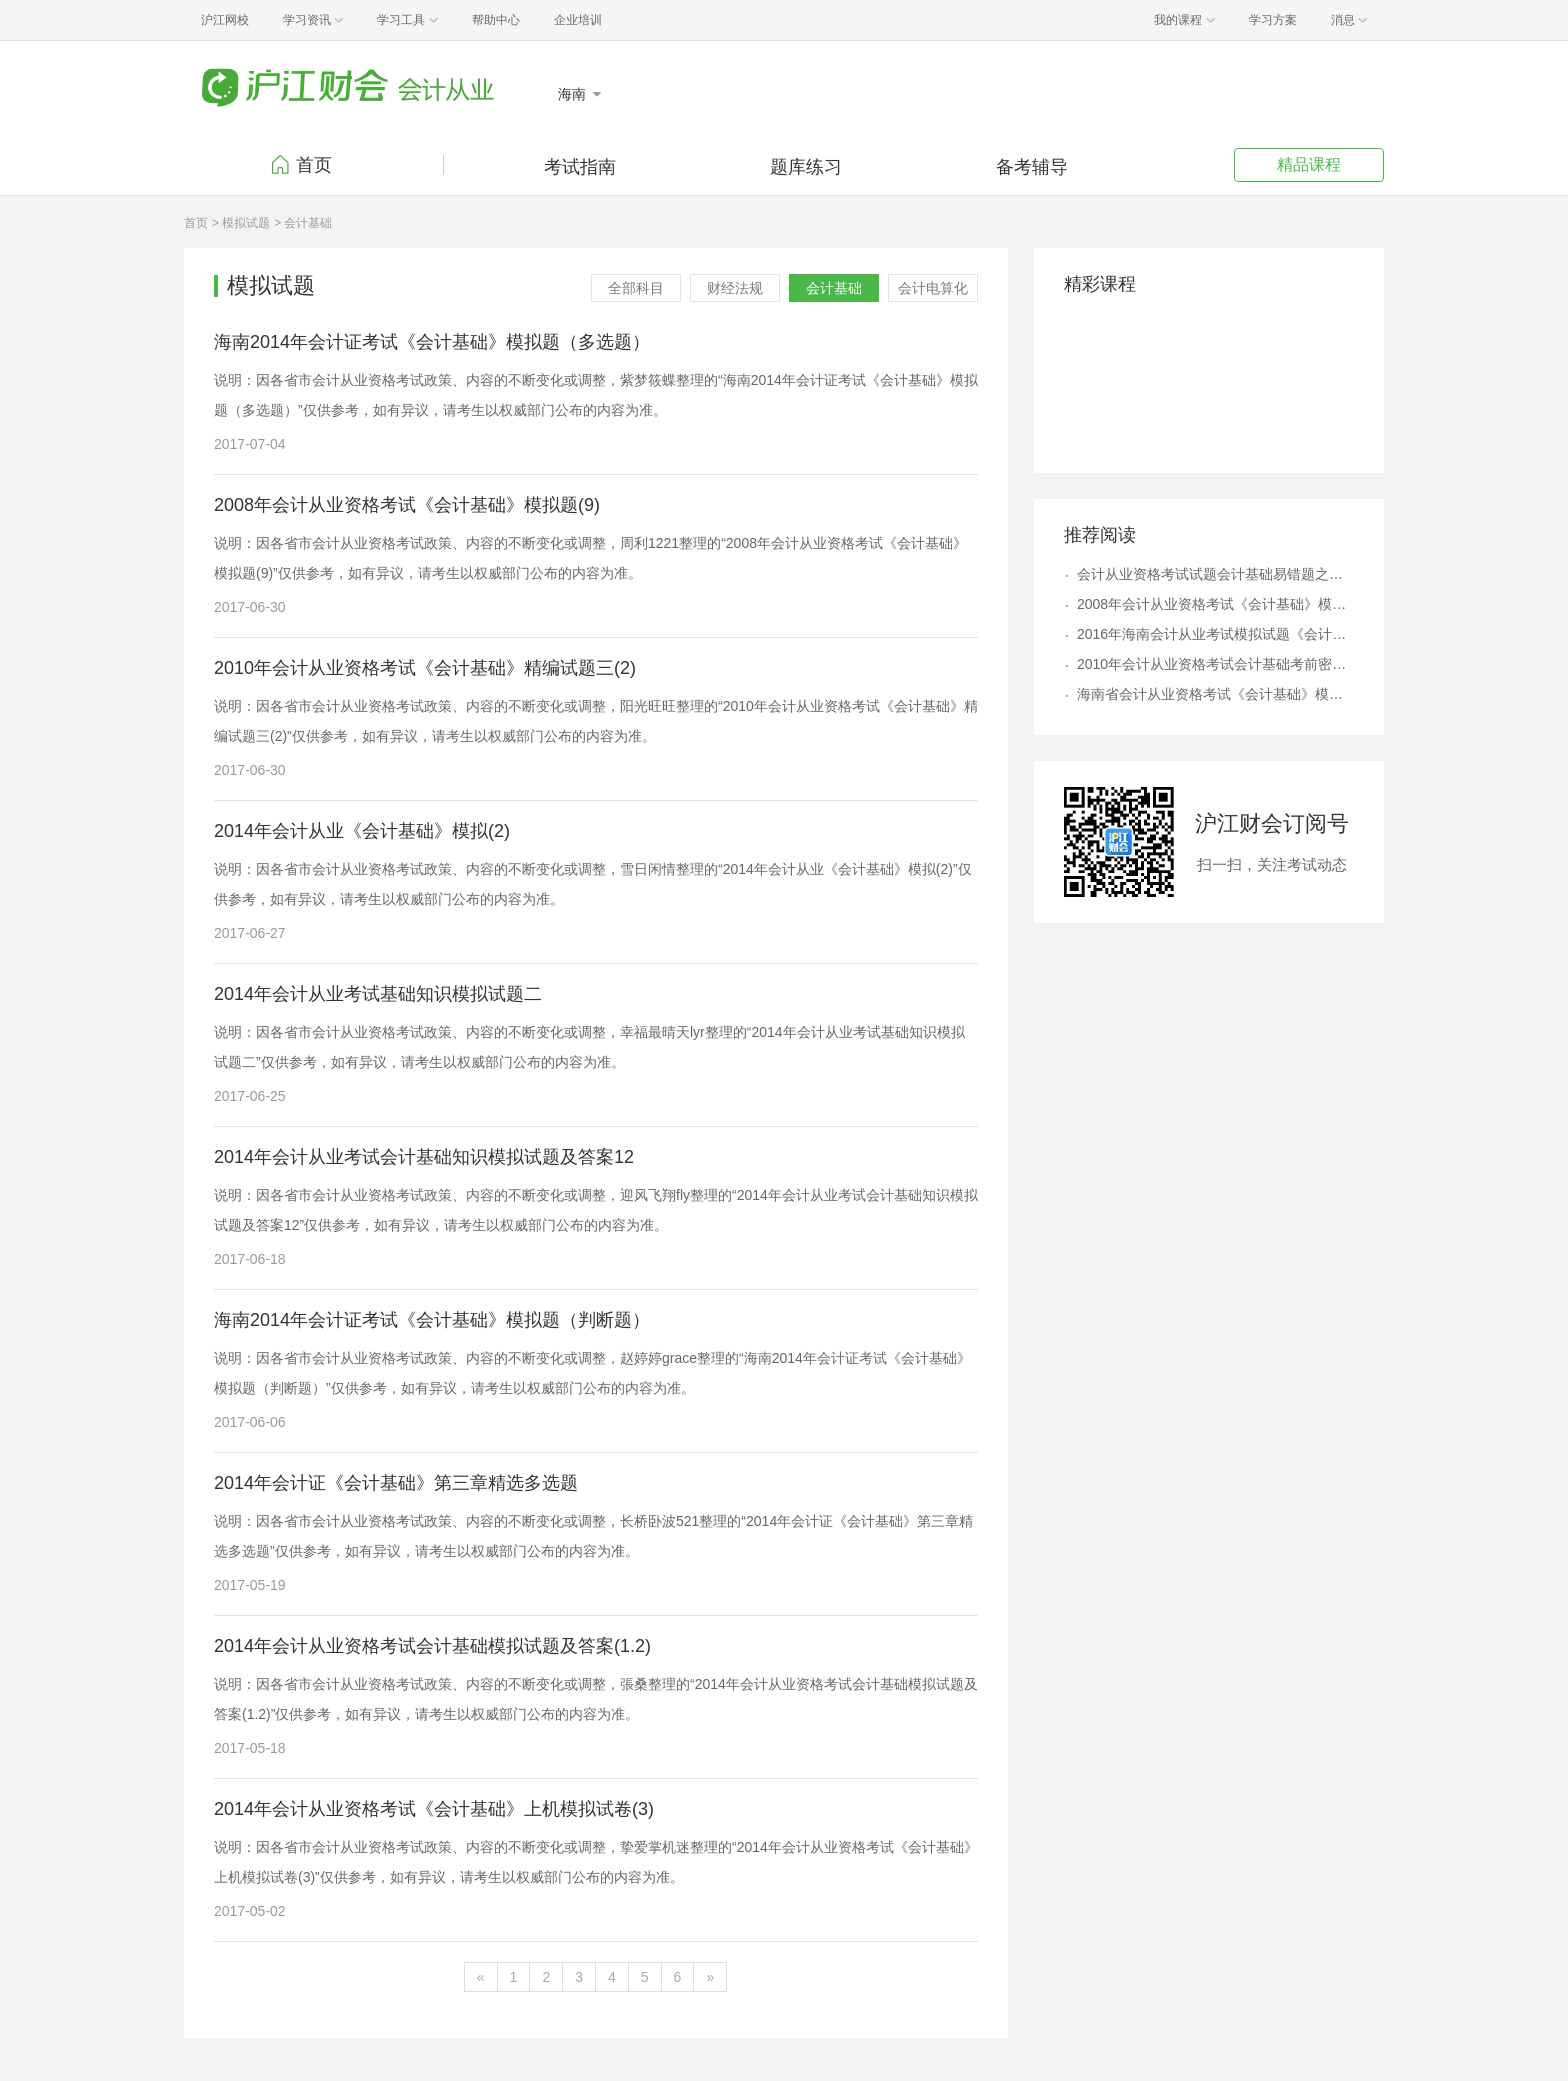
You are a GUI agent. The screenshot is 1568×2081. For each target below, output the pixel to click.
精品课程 (1309, 164)
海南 (574, 94)
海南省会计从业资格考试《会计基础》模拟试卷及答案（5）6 (1215, 694)
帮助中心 (496, 20)
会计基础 (834, 288)
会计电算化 (933, 288)
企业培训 (578, 20)
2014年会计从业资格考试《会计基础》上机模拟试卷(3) (434, 1809)
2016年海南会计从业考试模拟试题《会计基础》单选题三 (1215, 634)
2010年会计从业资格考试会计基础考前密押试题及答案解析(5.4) (1215, 664)
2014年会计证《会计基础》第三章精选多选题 (396, 1483)
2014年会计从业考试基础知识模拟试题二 (378, 994)
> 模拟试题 (241, 223)
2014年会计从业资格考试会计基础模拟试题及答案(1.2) (432, 1646)
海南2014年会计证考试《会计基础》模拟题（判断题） (432, 1320)
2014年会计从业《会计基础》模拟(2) (362, 831)
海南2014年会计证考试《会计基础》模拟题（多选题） (432, 342)
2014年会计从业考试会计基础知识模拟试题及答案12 (424, 1157)
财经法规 (735, 288)
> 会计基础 (303, 223)
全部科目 (636, 288)
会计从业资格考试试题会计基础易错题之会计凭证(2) (1215, 574)
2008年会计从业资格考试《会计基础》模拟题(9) (407, 505)
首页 (314, 165)
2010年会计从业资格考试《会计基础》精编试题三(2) (425, 668)
